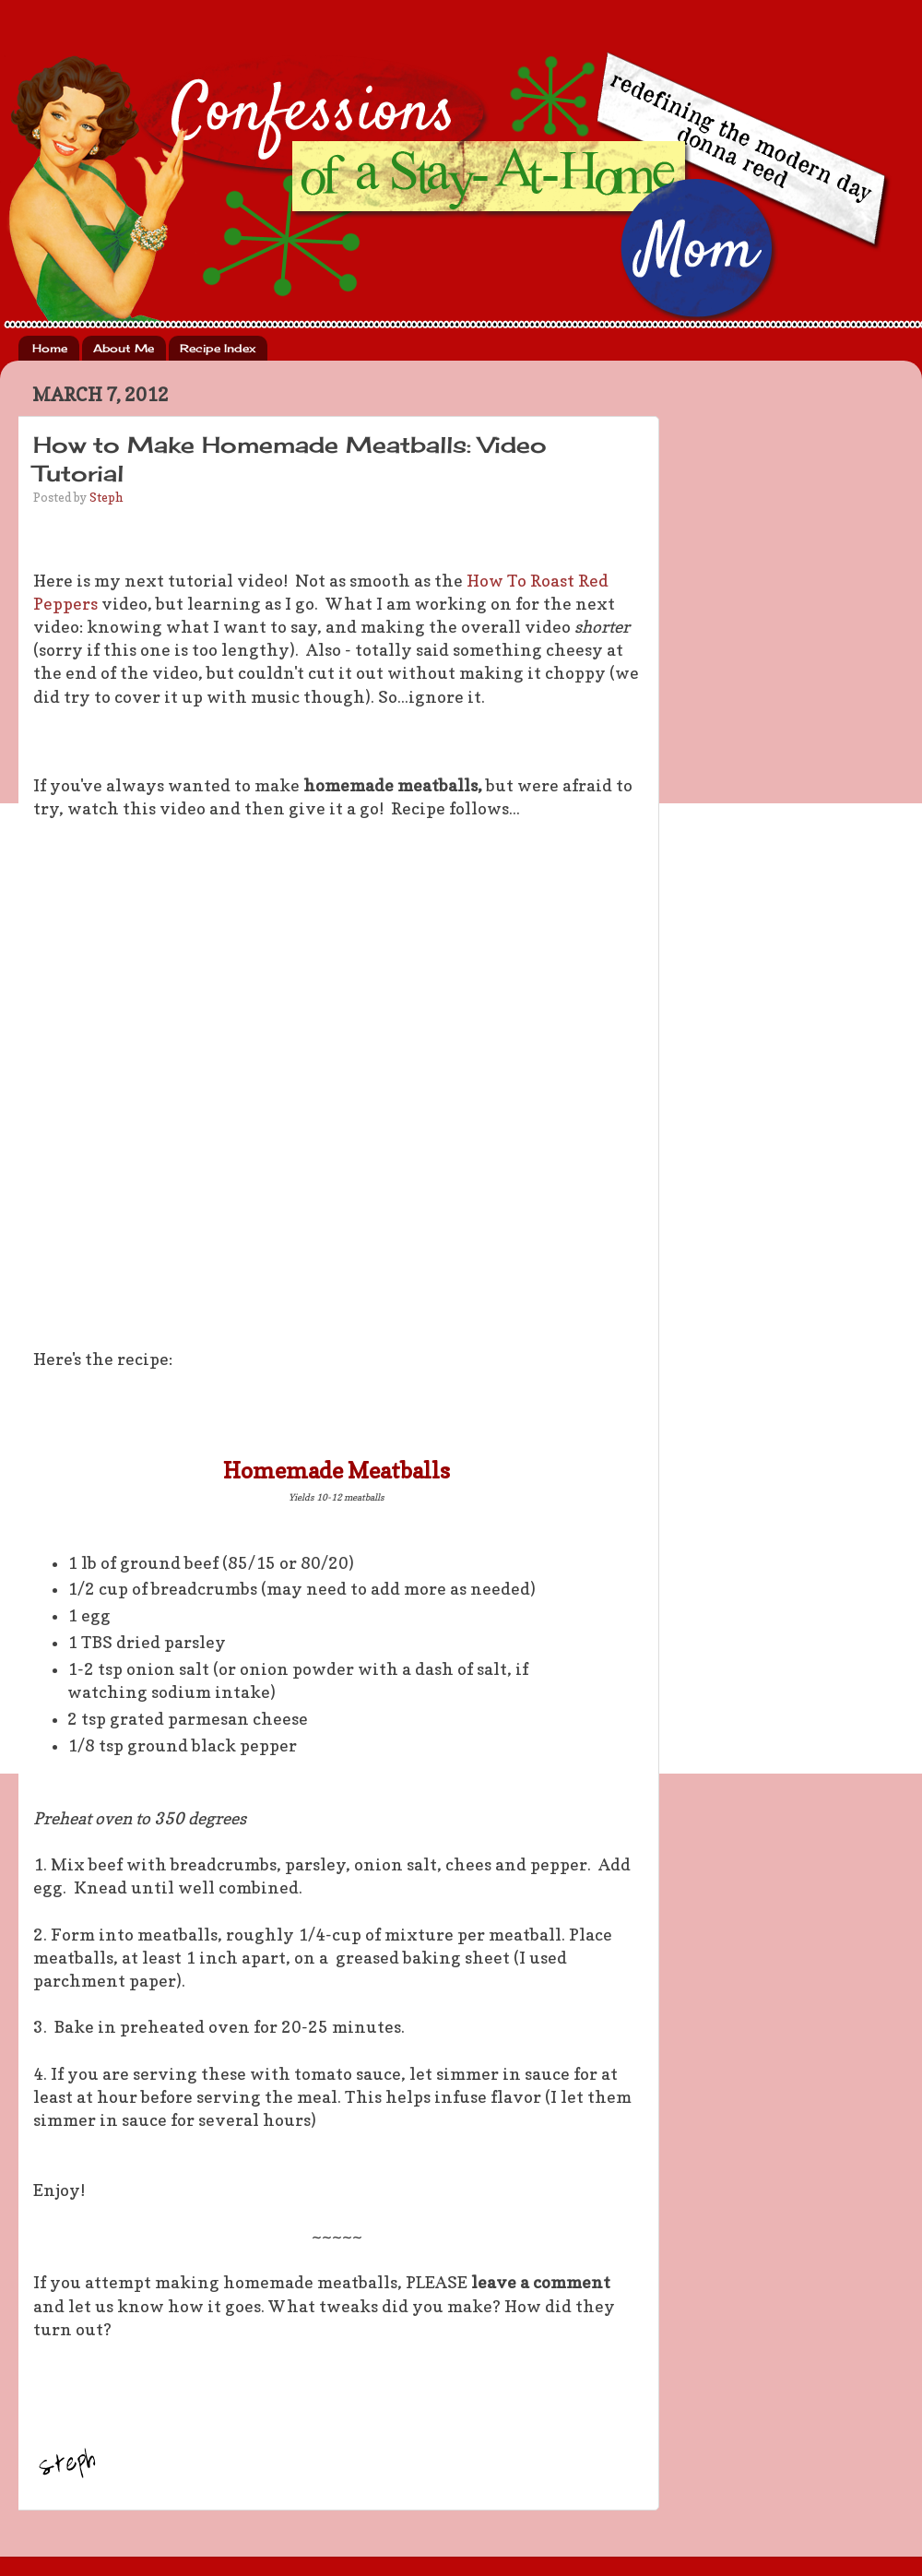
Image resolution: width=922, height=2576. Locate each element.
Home (49, 348)
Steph (106, 497)
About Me (123, 348)
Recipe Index (217, 348)
